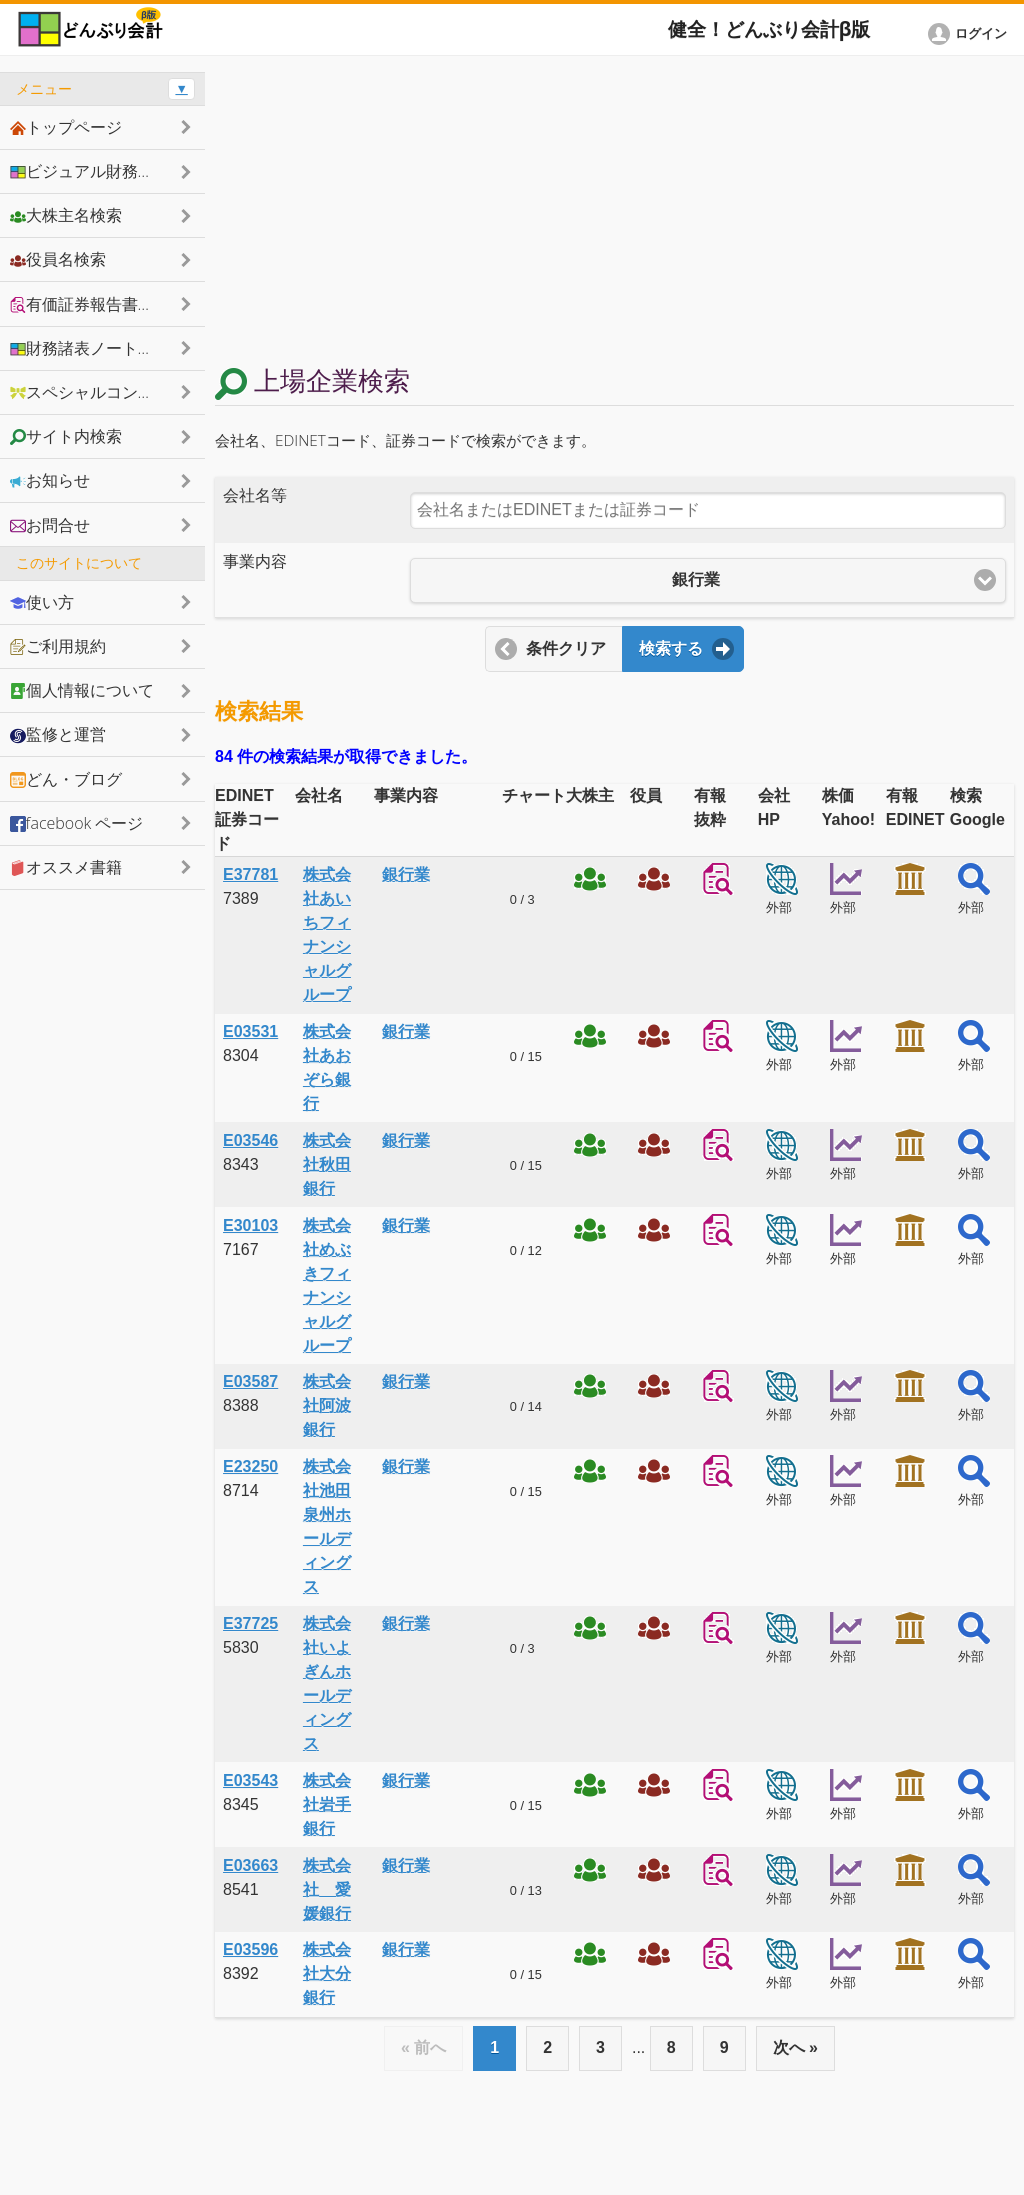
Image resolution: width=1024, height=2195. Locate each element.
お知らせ (50, 480)
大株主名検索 (66, 215)
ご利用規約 (58, 646)
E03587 (250, 1381)
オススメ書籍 (66, 867)
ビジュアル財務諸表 (90, 171)
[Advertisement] (614, 212)
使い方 (42, 602)
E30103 (250, 1225)
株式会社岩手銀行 (327, 1804)
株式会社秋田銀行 (327, 1164)
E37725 (250, 1623)
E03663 (250, 1865)
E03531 (250, 1031)
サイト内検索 (66, 436)
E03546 (250, 1140)
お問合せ (50, 525)
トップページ (66, 127)
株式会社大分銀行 (327, 1973)
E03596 (250, 1949)
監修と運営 (58, 734)
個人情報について (82, 690)
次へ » (795, 2047)
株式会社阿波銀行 (327, 1405)
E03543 (250, 1780)
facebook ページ (76, 823)
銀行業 (406, 874)
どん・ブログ (66, 779)
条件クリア (566, 648)
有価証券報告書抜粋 (90, 304)
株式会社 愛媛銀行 (327, 1889)
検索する (671, 648)
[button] (971, 34)
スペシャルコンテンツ (98, 392)
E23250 (250, 1466)
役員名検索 (58, 259)
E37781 (250, 874)
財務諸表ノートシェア (98, 348)
